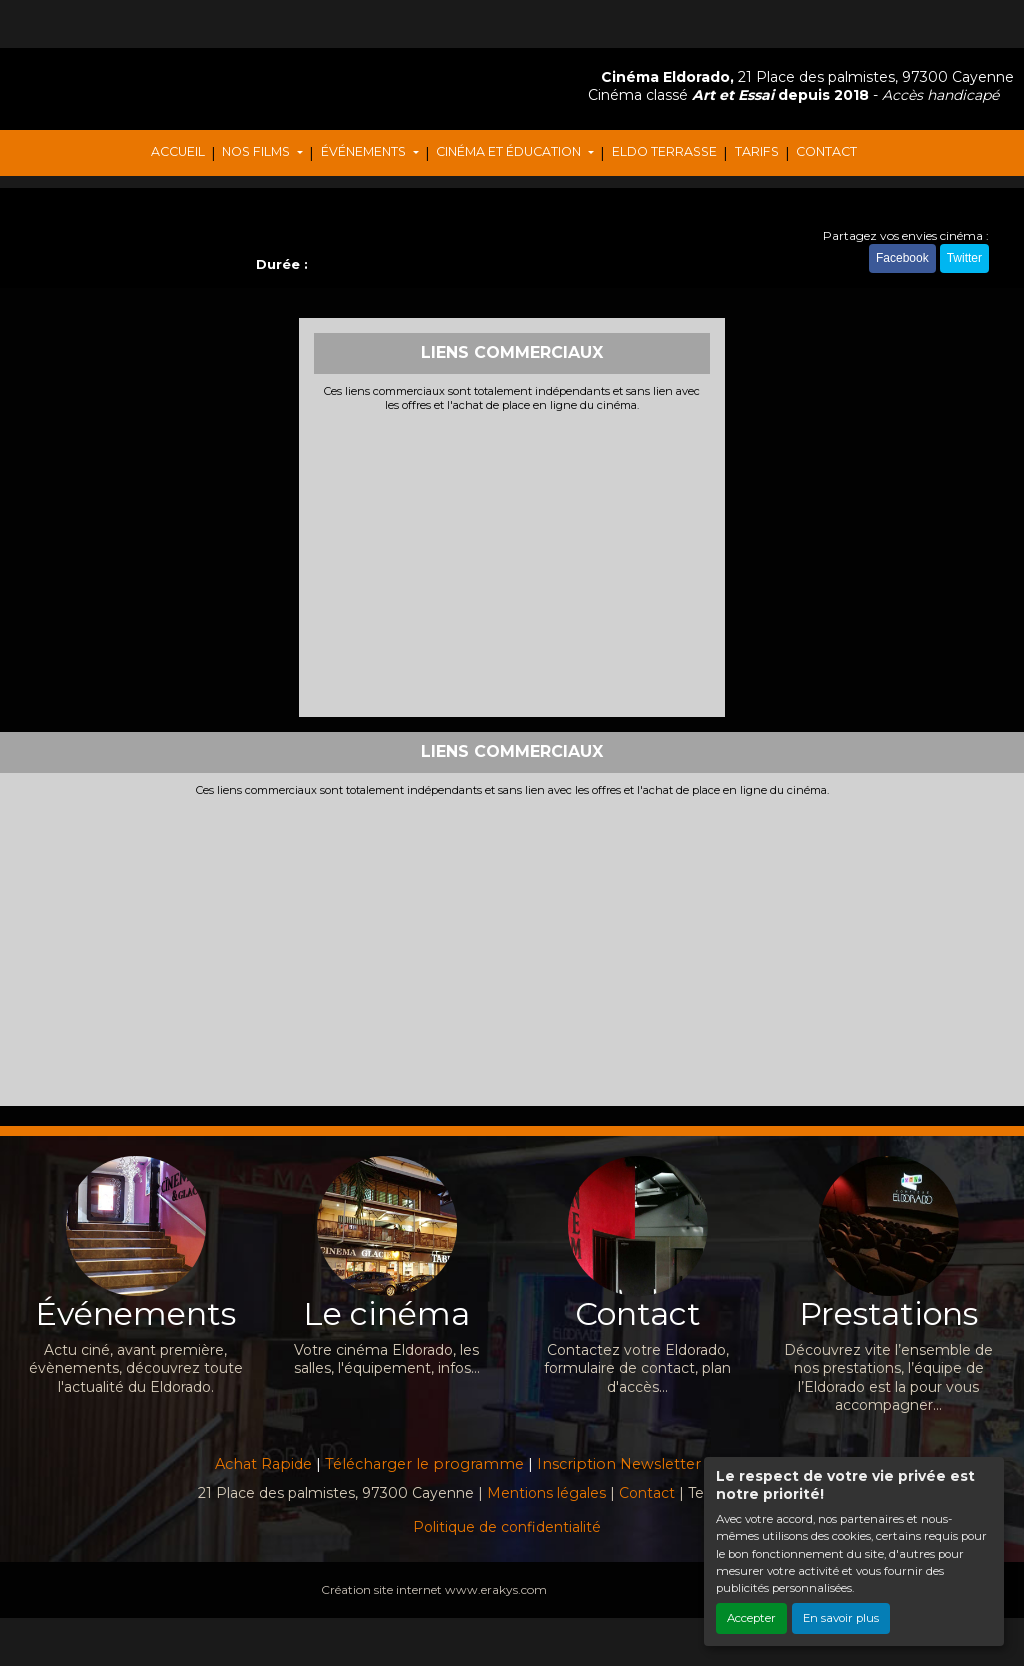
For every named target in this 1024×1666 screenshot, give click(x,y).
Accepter (751, 1618)
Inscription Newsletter (619, 1464)
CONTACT (826, 151)
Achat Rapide (263, 1464)
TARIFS (757, 151)
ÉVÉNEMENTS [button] (365, 151)
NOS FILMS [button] (257, 151)
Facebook (902, 258)
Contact (647, 1493)
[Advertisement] (512, 562)
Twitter (964, 258)
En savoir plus (841, 1618)
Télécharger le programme (424, 1464)
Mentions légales (546, 1493)
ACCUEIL (178, 151)
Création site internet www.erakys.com (434, 1589)
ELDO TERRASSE (664, 151)
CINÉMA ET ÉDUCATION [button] (510, 151)
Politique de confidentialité (507, 1527)
